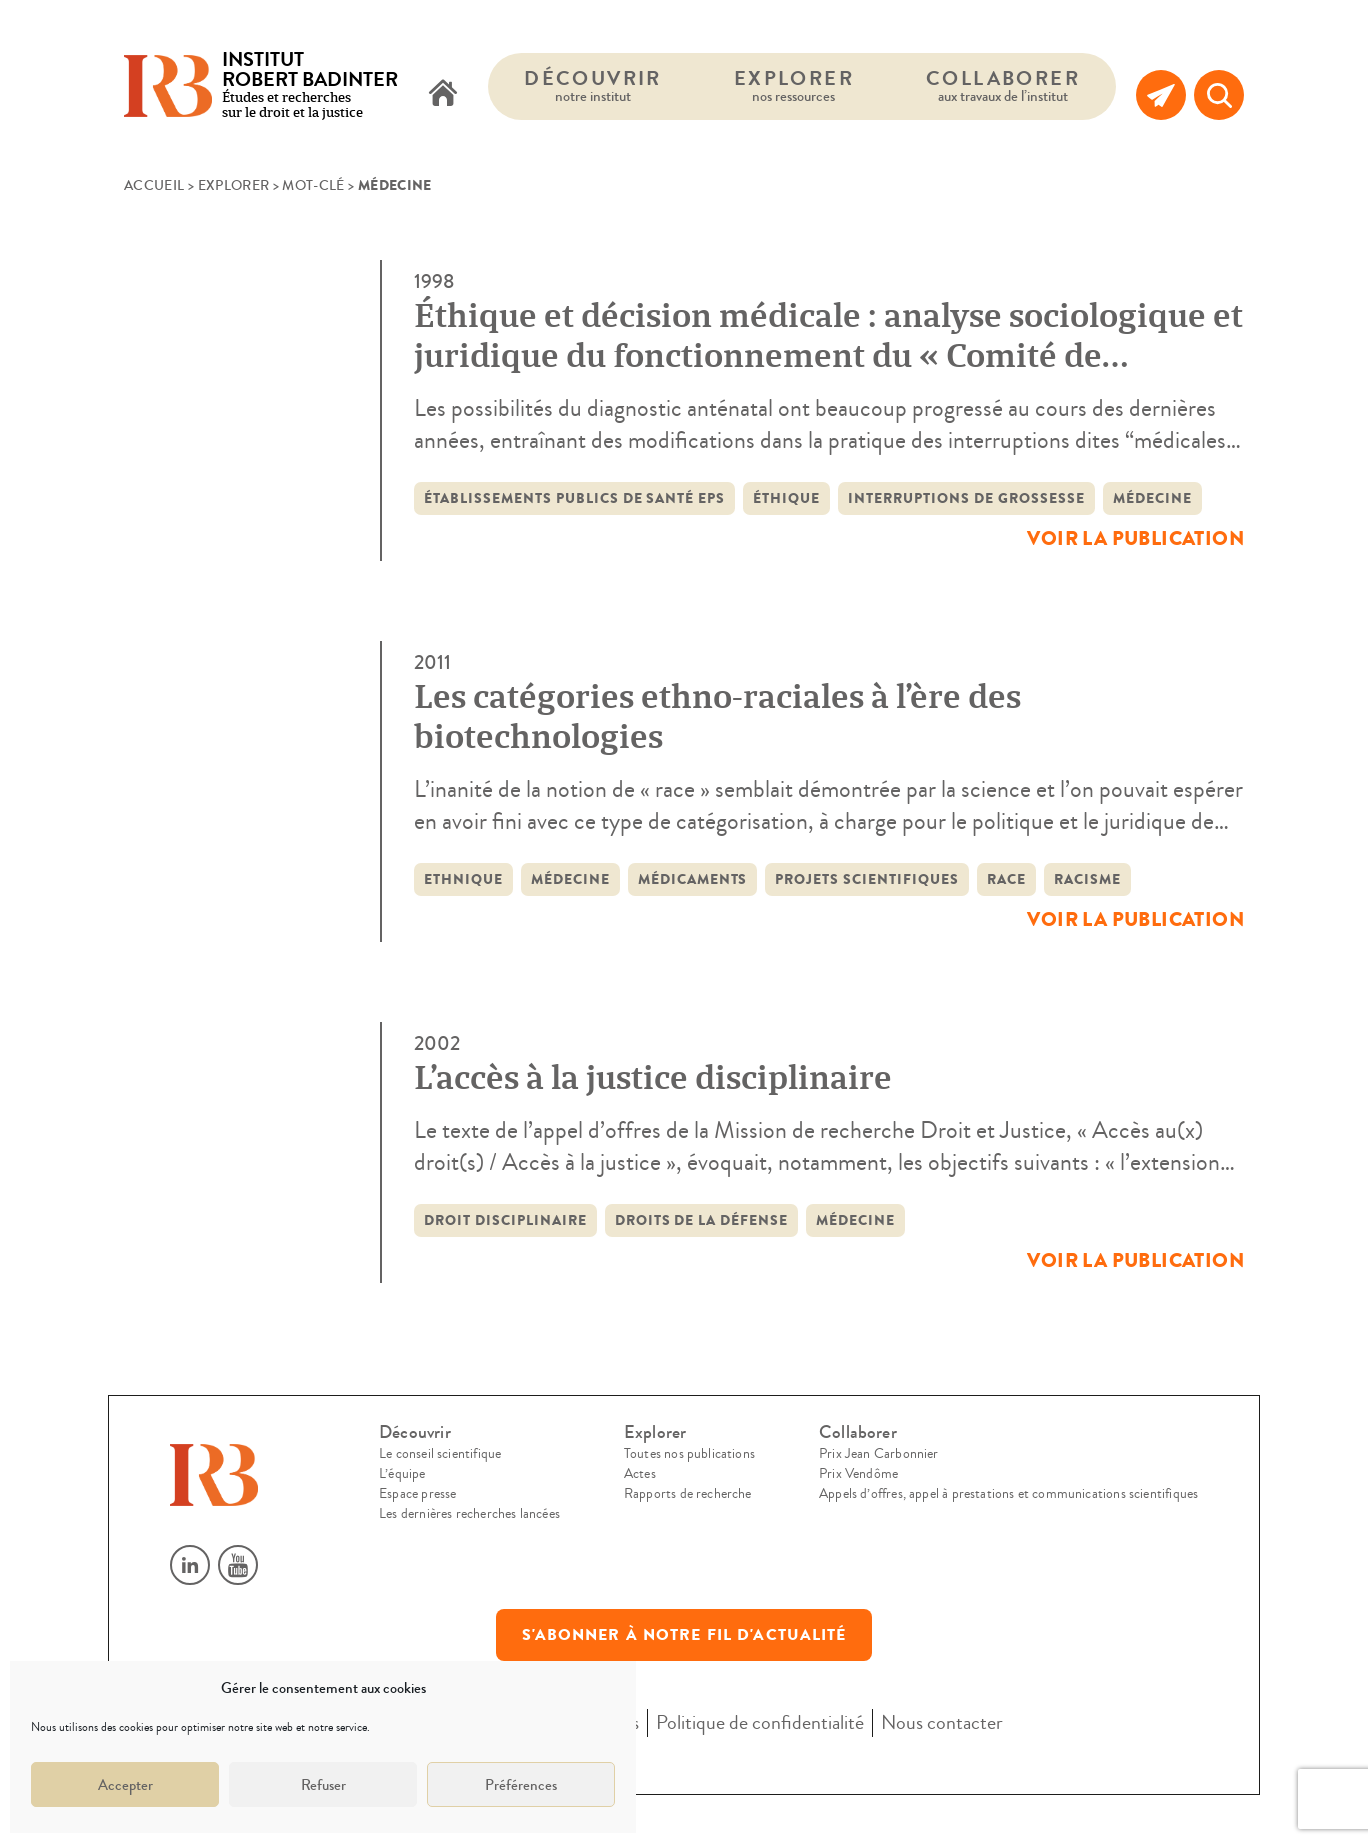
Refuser (323, 1785)
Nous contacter (942, 1722)
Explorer (794, 85)
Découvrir (593, 85)
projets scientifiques (867, 879)
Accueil (154, 186)
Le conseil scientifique (440, 1454)
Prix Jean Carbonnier (879, 1454)
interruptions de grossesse (966, 498)
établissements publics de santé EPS (574, 498)
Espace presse (417, 1494)
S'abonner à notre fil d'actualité (684, 1635)
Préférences (521, 1785)
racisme (1087, 879)
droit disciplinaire (505, 1220)
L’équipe (402, 1474)
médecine (1152, 498)
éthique (786, 498)
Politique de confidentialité (760, 1722)
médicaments (693, 879)
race (1006, 879)
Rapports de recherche (688, 1494)
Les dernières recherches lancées (469, 1514)
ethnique (463, 879)
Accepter (125, 1785)
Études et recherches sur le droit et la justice (310, 86)
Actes (640, 1474)
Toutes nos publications (689, 1454)
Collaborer (1003, 85)
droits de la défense (702, 1220)
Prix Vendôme (858, 1474)
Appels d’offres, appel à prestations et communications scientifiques (1008, 1494)
